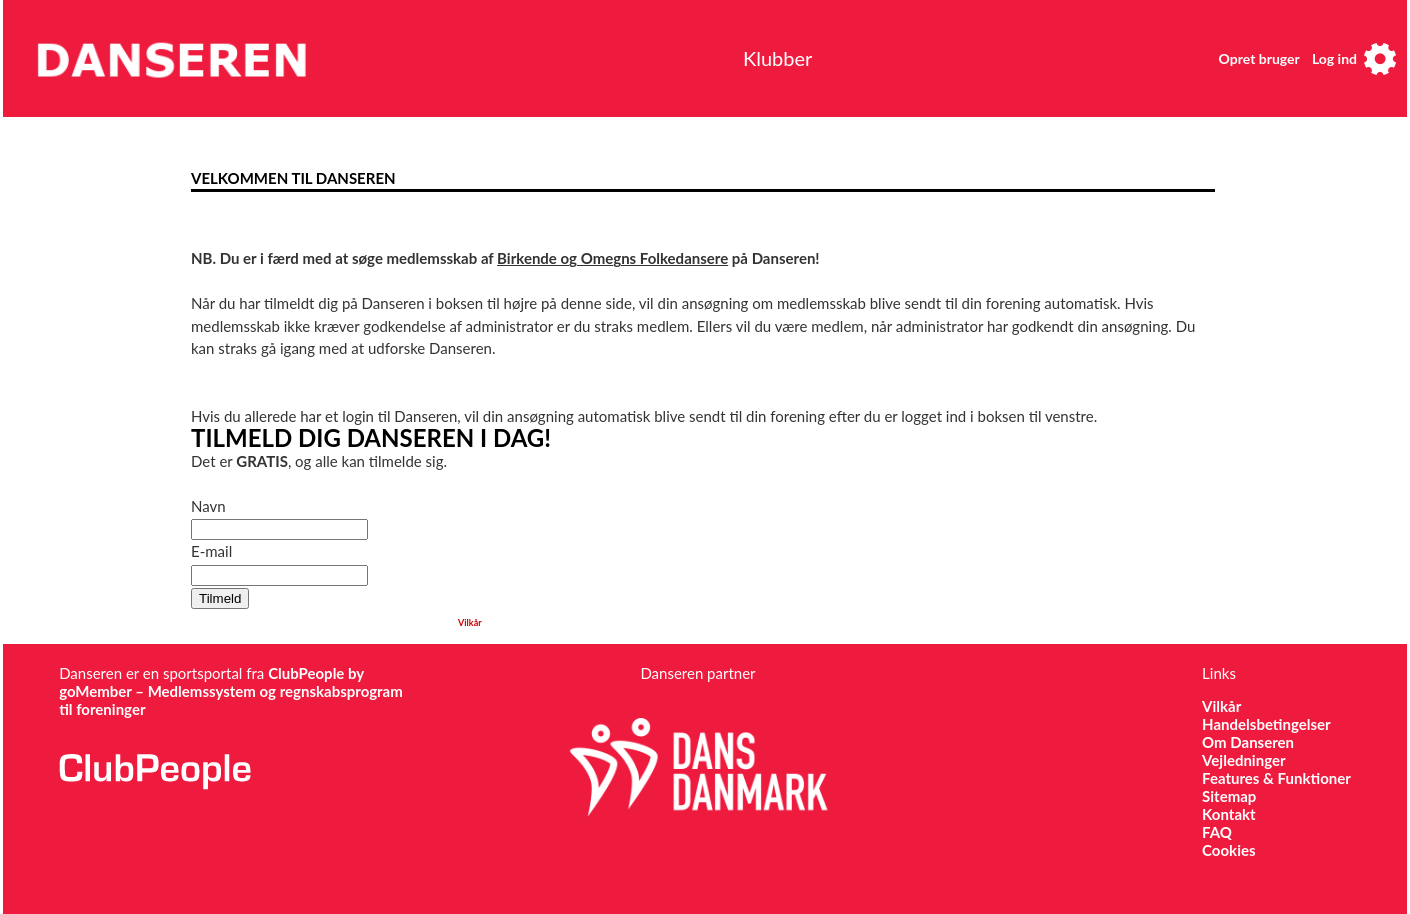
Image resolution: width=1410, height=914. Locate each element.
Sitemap (1229, 796)
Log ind (1334, 58)
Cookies (1228, 850)
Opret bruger (1259, 58)
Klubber (777, 58)
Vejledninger (1243, 760)
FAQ (1217, 832)
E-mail (211, 551)
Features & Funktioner (1276, 778)
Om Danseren (1248, 742)
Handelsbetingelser (1266, 724)
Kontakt (1229, 814)
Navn (208, 506)
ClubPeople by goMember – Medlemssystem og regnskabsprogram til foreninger (231, 691)
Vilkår (470, 622)
